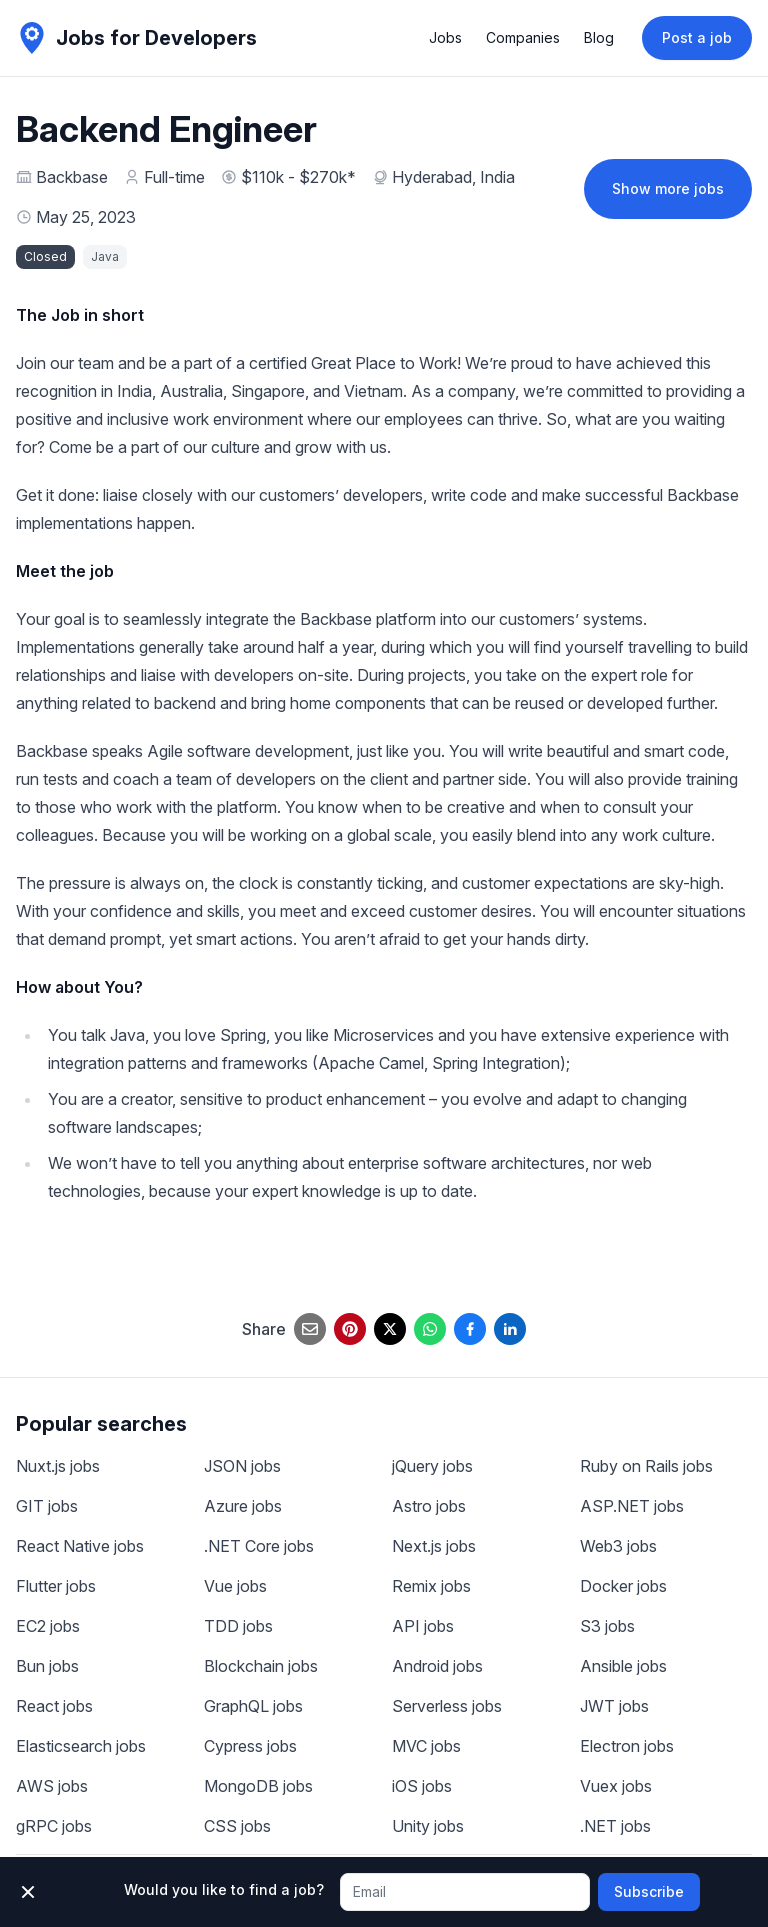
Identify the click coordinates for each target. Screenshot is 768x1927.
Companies (523, 37)
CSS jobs (237, 1826)
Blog (599, 37)
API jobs (423, 1626)
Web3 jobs (618, 1546)
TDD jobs (238, 1626)
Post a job (697, 37)
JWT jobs (614, 1706)
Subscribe (649, 1891)
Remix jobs (431, 1586)
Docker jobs (623, 1586)
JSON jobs (242, 1466)
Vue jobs (235, 1586)
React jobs (54, 1706)
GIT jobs (47, 1506)
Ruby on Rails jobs (646, 1466)
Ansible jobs (623, 1666)
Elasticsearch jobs (81, 1746)
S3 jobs (607, 1626)
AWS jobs (52, 1786)
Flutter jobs (56, 1586)
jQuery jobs (432, 1466)
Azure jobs (243, 1506)
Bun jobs (47, 1666)
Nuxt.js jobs (58, 1466)
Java (105, 256)
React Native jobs (80, 1546)
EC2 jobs (48, 1626)
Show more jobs (668, 188)
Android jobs (437, 1666)
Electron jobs (627, 1746)
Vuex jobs (616, 1786)
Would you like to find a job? (224, 1889)
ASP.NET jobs (632, 1506)
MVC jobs (426, 1746)
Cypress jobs (250, 1746)
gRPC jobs (54, 1826)
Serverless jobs (447, 1706)
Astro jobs (429, 1506)
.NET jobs (615, 1826)
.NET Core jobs (259, 1546)
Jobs (445, 37)
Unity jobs (428, 1826)
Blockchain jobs (261, 1666)
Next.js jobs (434, 1546)
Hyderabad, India (453, 177)
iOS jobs (422, 1786)
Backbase (72, 177)
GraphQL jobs (253, 1706)
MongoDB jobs (258, 1786)
